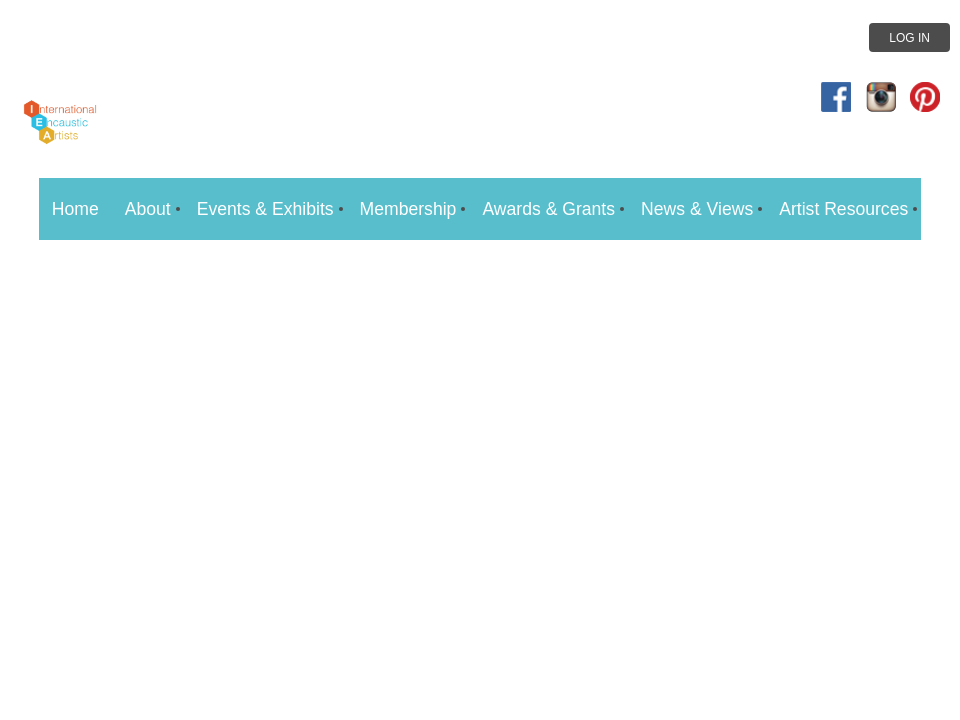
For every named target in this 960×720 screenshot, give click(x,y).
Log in (909, 38)
